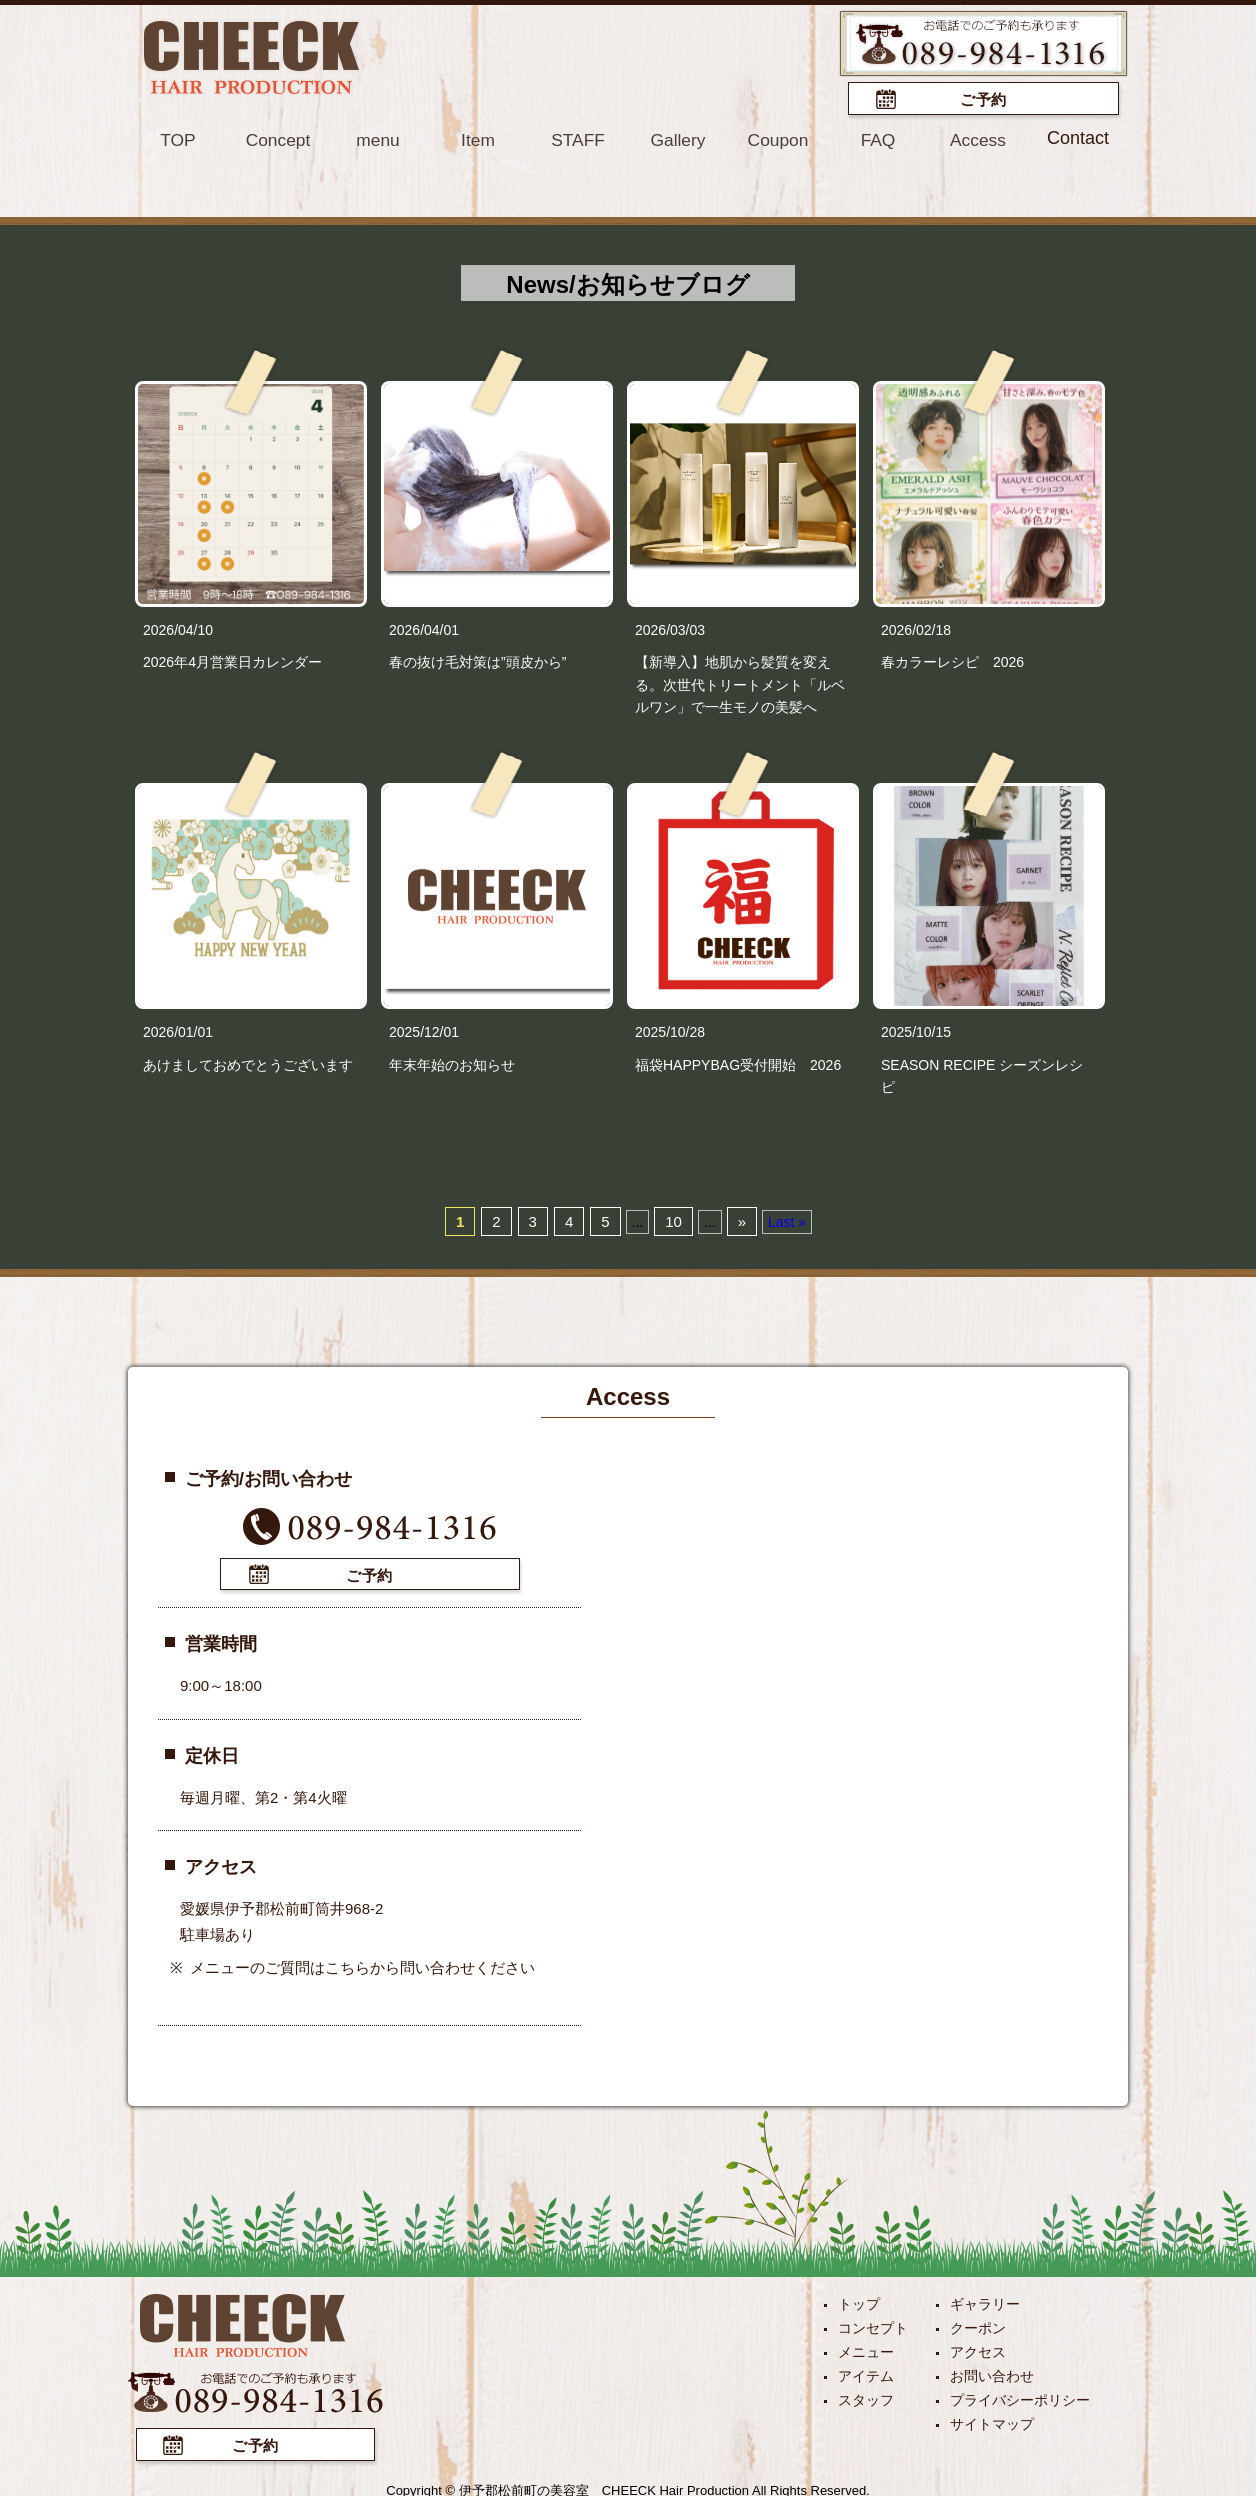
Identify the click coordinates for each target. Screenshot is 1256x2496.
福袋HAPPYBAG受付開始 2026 (738, 1063)
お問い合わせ (992, 2372)
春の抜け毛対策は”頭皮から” (477, 660)
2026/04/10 (178, 628)
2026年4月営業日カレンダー (232, 660)
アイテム (866, 2372)
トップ (859, 2300)
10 (673, 1219)
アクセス (978, 2348)
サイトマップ (992, 2420)
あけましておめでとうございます (248, 1063)
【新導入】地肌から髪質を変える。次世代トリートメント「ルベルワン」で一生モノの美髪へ (740, 682)
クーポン (978, 2324)
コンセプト (873, 2324)
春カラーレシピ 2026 (952, 660)
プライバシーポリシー (1020, 2396)
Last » (787, 1220)
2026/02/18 (916, 628)
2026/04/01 (424, 628)
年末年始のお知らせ (452, 1063)
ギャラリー (985, 2300)
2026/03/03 (670, 628)
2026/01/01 (178, 1031)
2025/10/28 (670, 1031)
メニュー (866, 2348)
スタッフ (866, 2396)
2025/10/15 (916, 1031)
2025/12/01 (424, 1031)
